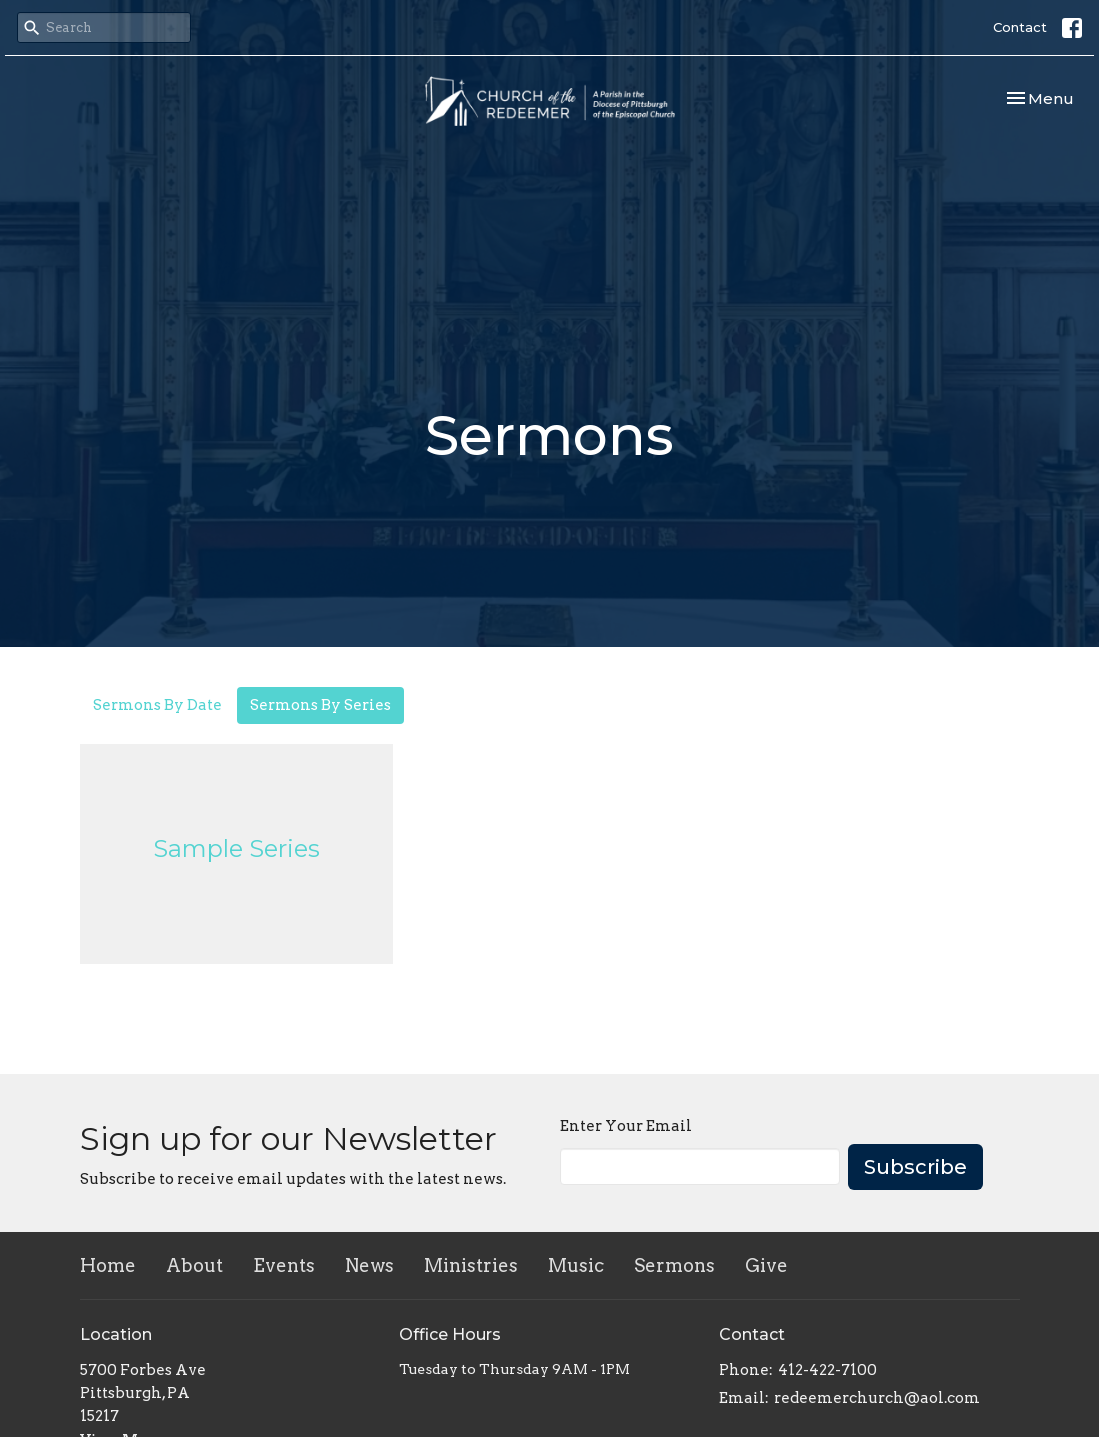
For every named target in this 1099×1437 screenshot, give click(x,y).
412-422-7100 (827, 1370)
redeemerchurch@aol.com (877, 1398)
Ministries (471, 1265)
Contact (1020, 27)
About (194, 1265)
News (369, 1265)
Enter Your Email (626, 1126)
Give (766, 1265)
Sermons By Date (157, 705)
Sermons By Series (320, 705)
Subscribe (915, 1167)
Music (576, 1265)
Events (284, 1265)
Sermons (674, 1265)
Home (108, 1265)
